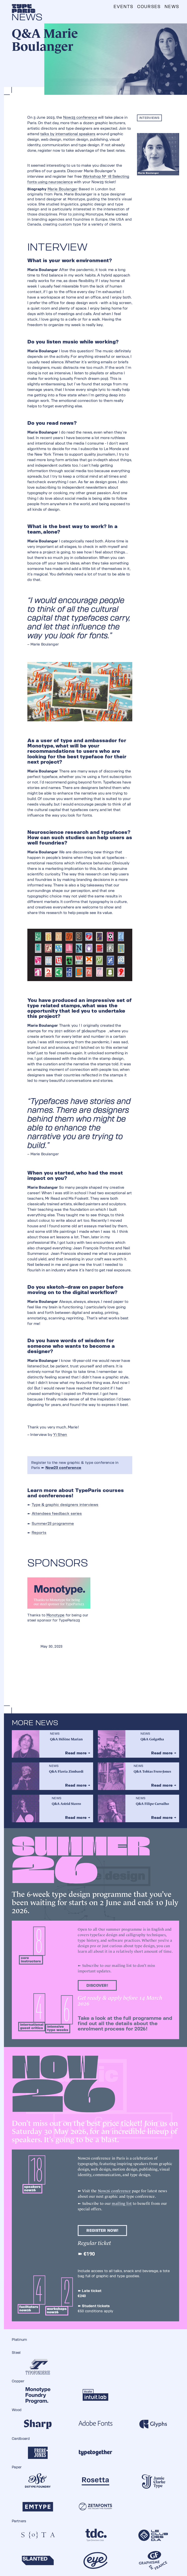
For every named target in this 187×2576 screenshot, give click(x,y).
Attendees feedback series (57, 1513)
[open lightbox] (90, 1669)
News (172, 6)
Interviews (149, 117)
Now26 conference (114, 2190)
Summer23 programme (53, 1523)
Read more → (77, 1753)
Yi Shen (60, 1434)
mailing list (122, 1965)
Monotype (55, 1615)
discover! (97, 1985)
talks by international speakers (67, 134)
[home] (23, 8)
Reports (39, 1533)
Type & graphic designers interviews (65, 1505)
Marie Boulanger (63, 189)
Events (123, 6)
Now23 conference (80, 117)
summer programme (124, 1928)
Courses (149, 6)
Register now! (102, 2230)
